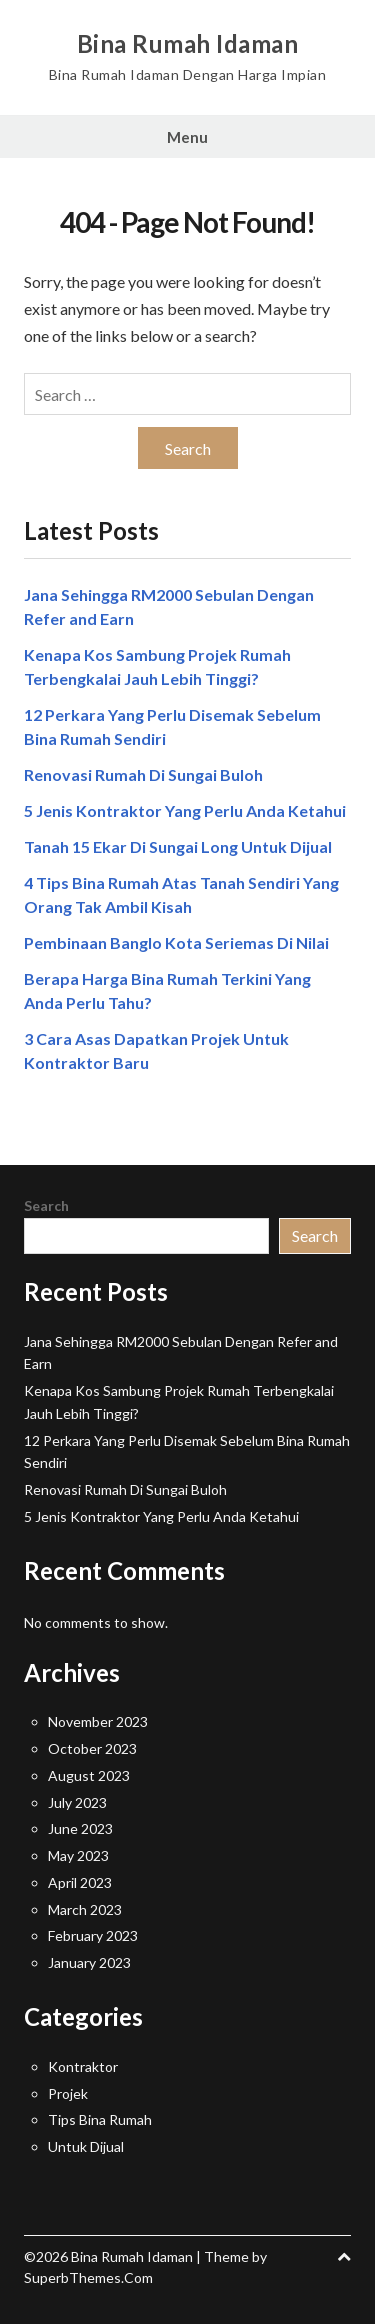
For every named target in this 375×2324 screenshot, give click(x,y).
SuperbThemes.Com (88, 2277)
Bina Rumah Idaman (188, 44)
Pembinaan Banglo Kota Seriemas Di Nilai (176, 942)
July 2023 (77, 1802)
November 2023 (98, 1721)
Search (46, 1205)
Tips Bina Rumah (100, 2119)
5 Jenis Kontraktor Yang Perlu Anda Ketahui (185, 810)
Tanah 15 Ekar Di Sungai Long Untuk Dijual (178, 846)
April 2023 (80, 1882)
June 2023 (80, 1828)
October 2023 (92, 1748)
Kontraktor (83, 2066)
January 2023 (89, 1962)
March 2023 (85, 1909)
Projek (68, 2093)
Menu (187, 137)
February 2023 (93, 1935)
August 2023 (89, 1775)
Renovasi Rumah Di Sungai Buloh (143, 774)
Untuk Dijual (86, 2146)
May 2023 (78, 1855)
